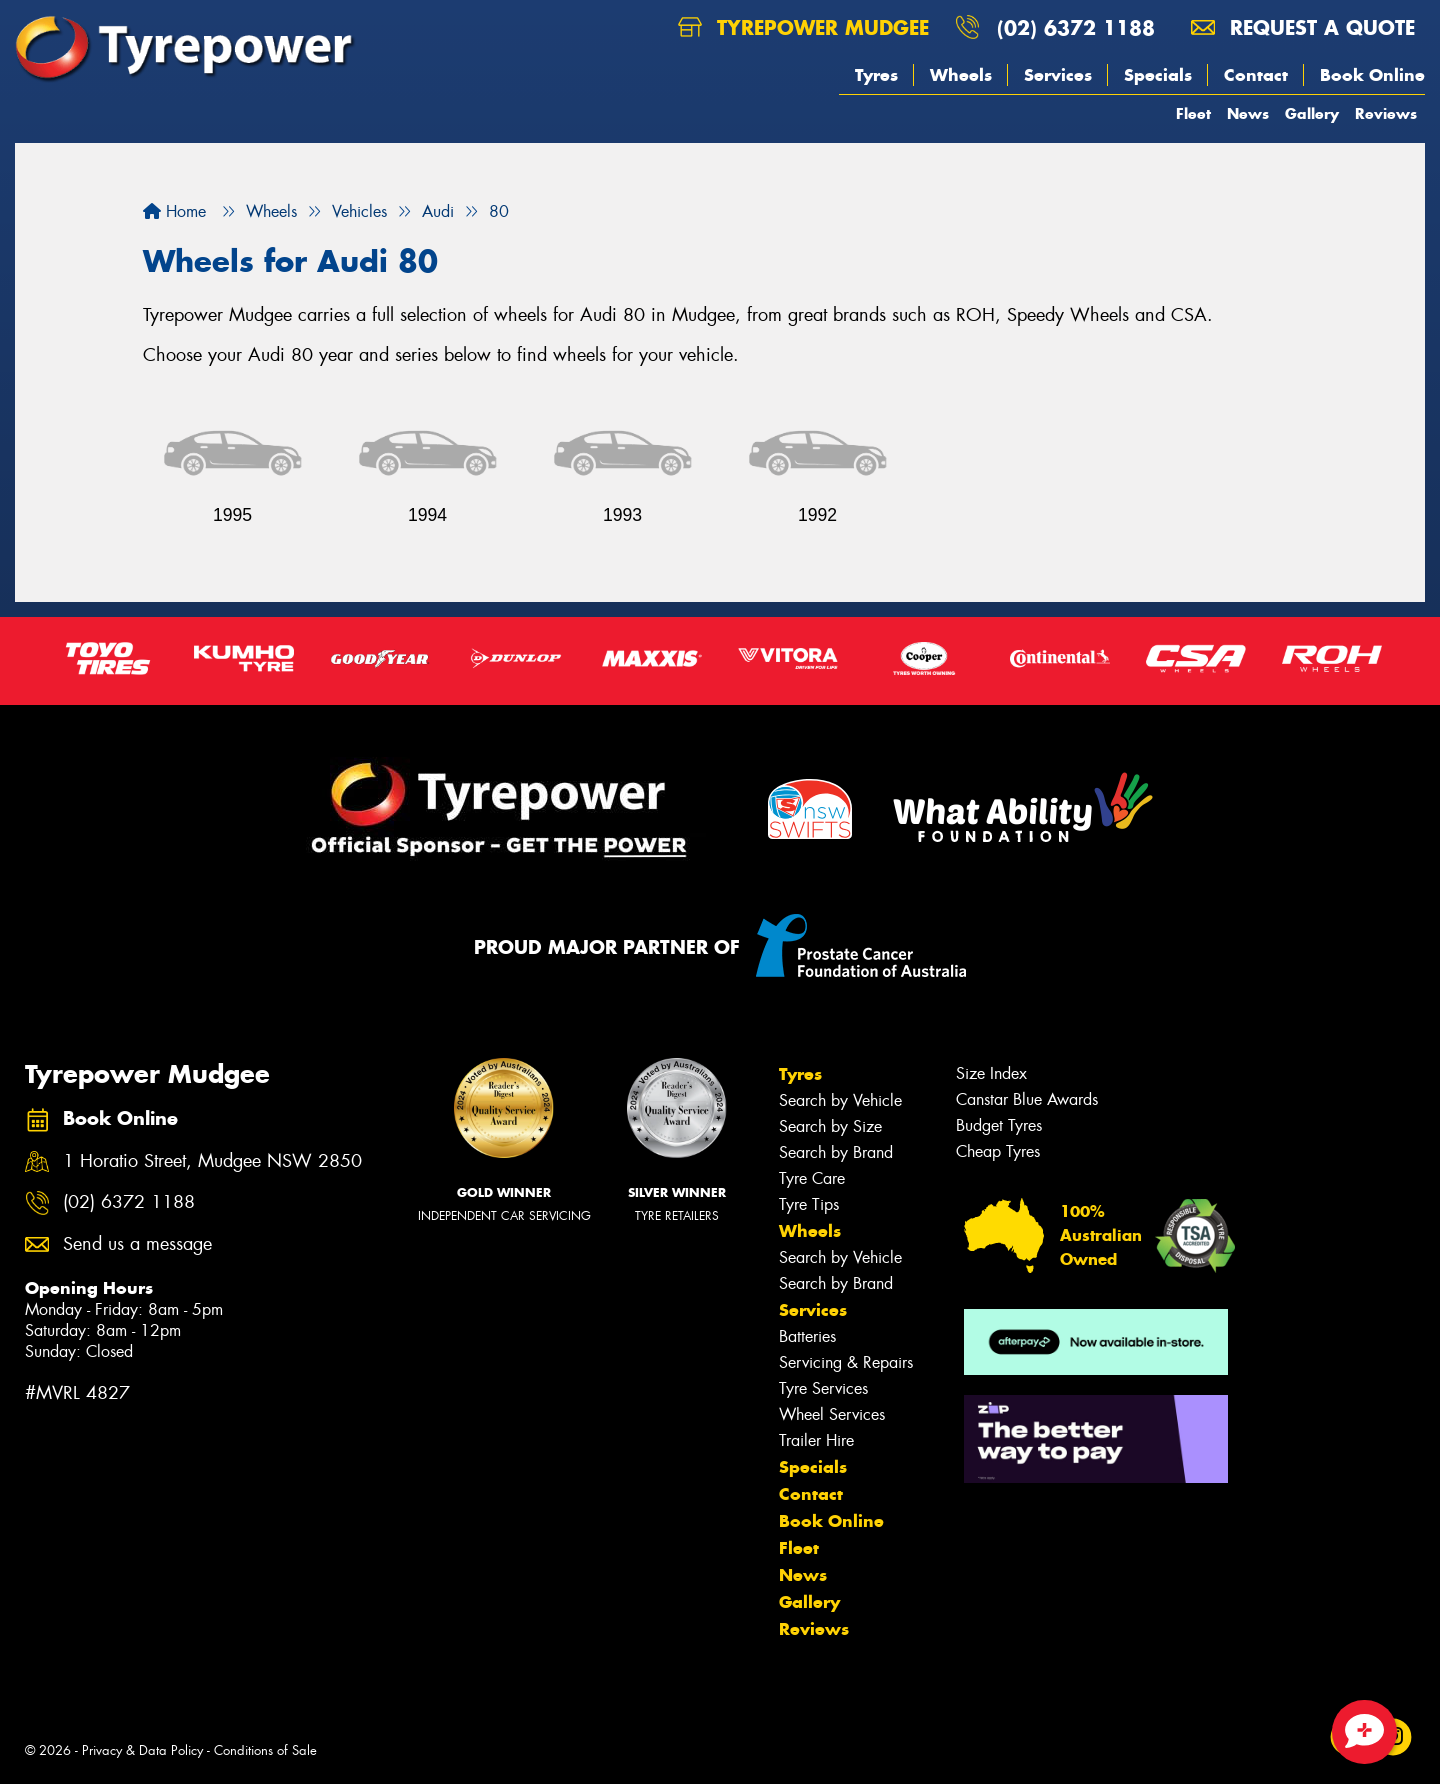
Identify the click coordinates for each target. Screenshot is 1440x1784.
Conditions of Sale (265, 1750)
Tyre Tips (809, 1204)
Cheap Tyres (998, 1151)
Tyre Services (823, 1388)
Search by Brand (836, 1152)
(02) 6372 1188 (1076, 27)
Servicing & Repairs (846, 1362)
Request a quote (1303, 27)
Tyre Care (812, 1178)
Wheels (961, 75)
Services (1058, 75)
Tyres (876, 75)
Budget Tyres (999, 1125)
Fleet (1193, 113)
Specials (1158, 75)
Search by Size (830, 1126)
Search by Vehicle (840, 1100)
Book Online (1372, 75)
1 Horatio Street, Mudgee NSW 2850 (212, 1161)
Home (174, 211)
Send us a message (137, 1244)
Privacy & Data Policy (142, 1750)
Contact (1256, 75)
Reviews (1386, 113)
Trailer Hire (816, 1440)
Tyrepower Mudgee (803, 27)
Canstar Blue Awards (1027, 1099)
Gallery (1312, 113)
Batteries (807, 1336)
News (1248, 113)
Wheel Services (832, 1414)
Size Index (991, 1073)
